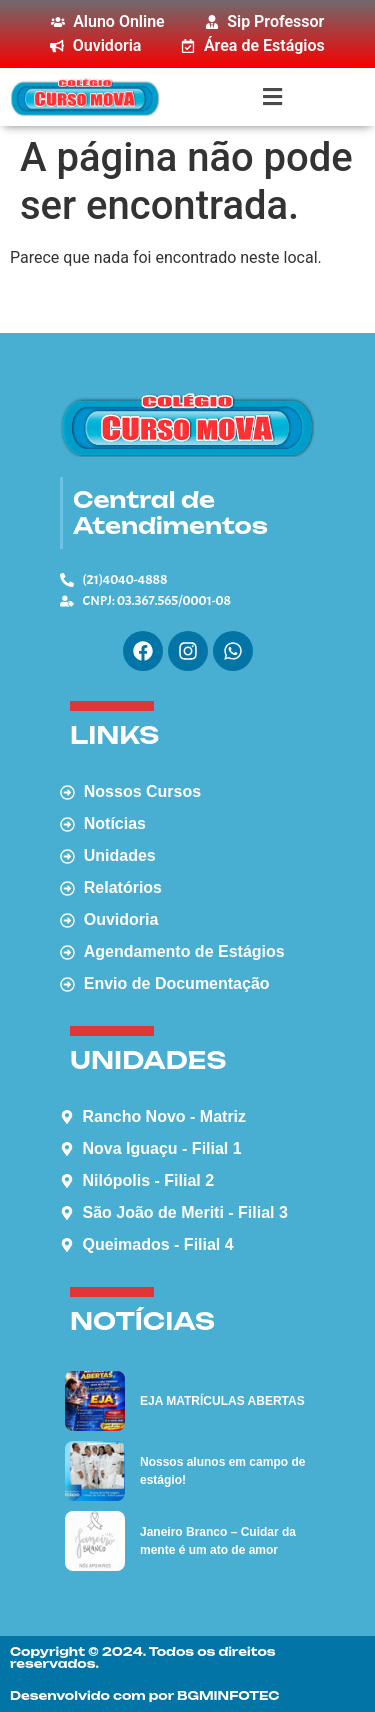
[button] (272, 96)
